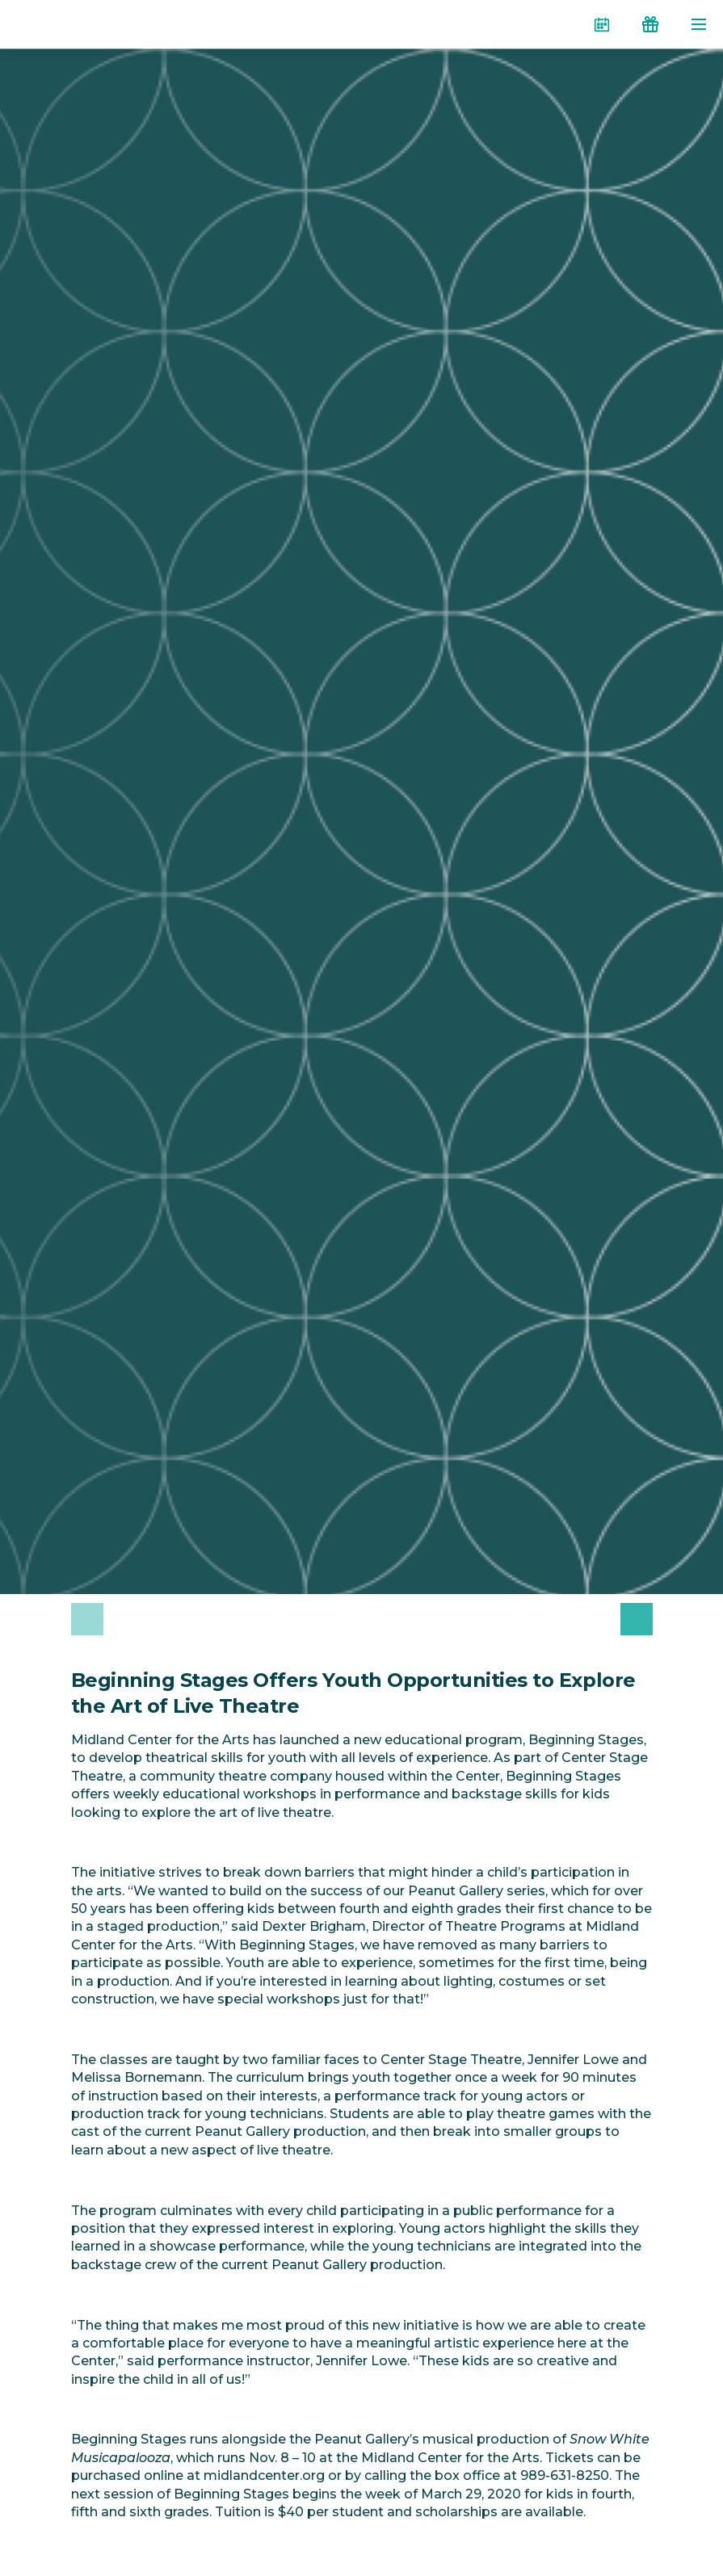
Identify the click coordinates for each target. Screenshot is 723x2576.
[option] (210, 1618)
